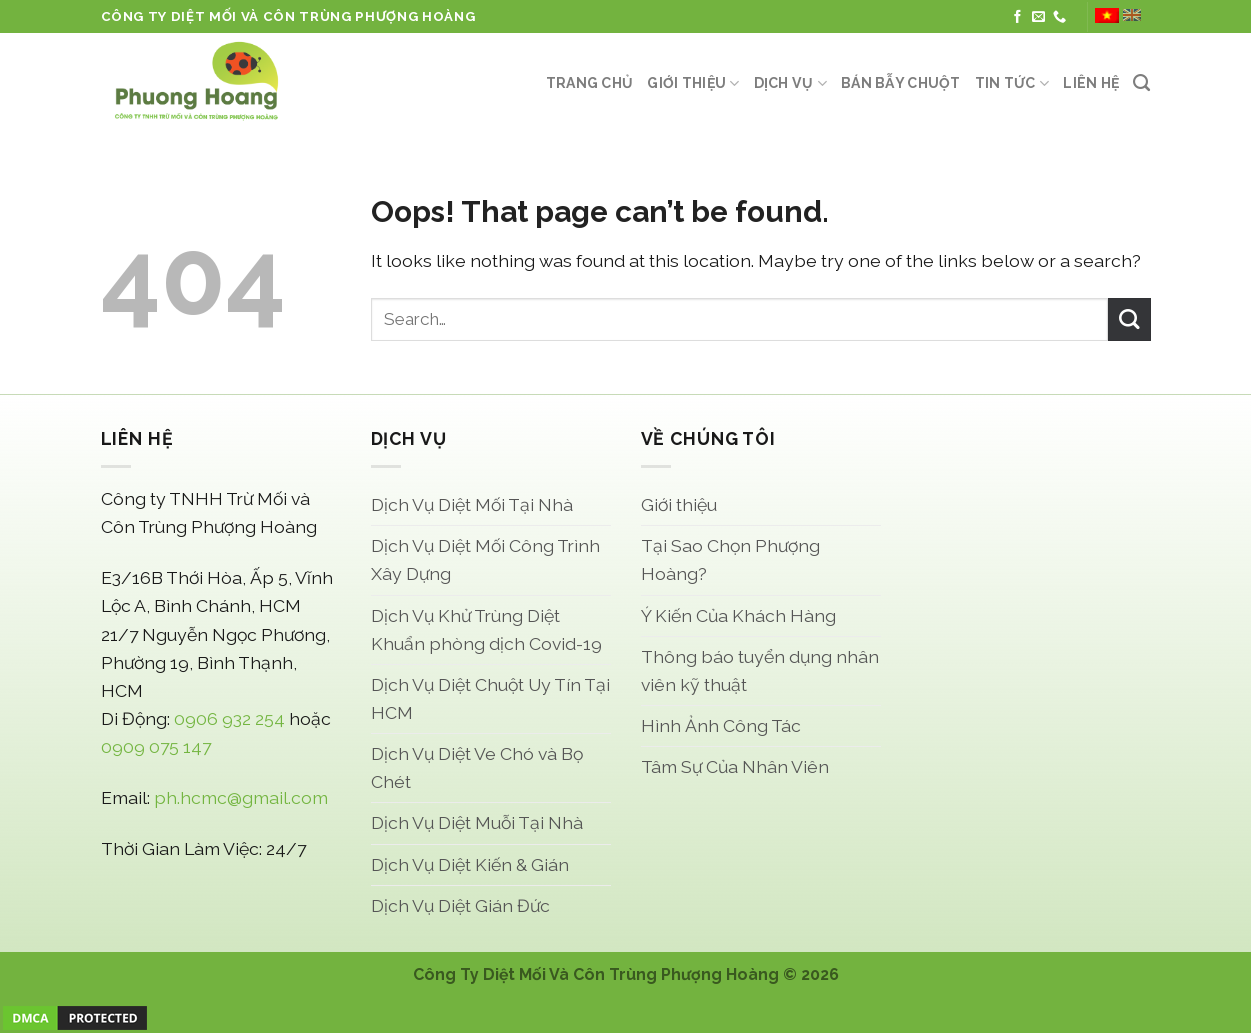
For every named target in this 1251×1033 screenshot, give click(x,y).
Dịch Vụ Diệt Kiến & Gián (470, 864)
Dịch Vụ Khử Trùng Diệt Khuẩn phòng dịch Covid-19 (486, 629)
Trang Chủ (590, 83)
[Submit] (1129, 319)
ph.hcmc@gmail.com (241, 797)
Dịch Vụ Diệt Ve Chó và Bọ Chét (477, 767)
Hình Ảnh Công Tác (721, 725)
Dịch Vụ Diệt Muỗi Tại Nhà (477, 822)
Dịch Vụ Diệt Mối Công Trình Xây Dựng (485, 559)
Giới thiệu (693, 83)
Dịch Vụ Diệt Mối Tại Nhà (472, 504)
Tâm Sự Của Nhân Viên (735, 766)
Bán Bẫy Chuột (901, 83)
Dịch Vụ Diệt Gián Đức (460, 905)
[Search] (1141, 83)
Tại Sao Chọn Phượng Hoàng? (730, 559)
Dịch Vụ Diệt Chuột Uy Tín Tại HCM (490, 698)
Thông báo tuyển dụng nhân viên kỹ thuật (760, 670)
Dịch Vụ (790, 83)
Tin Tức (1012, 83)
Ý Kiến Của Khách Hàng (738, 615)
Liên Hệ (1091, 83)
